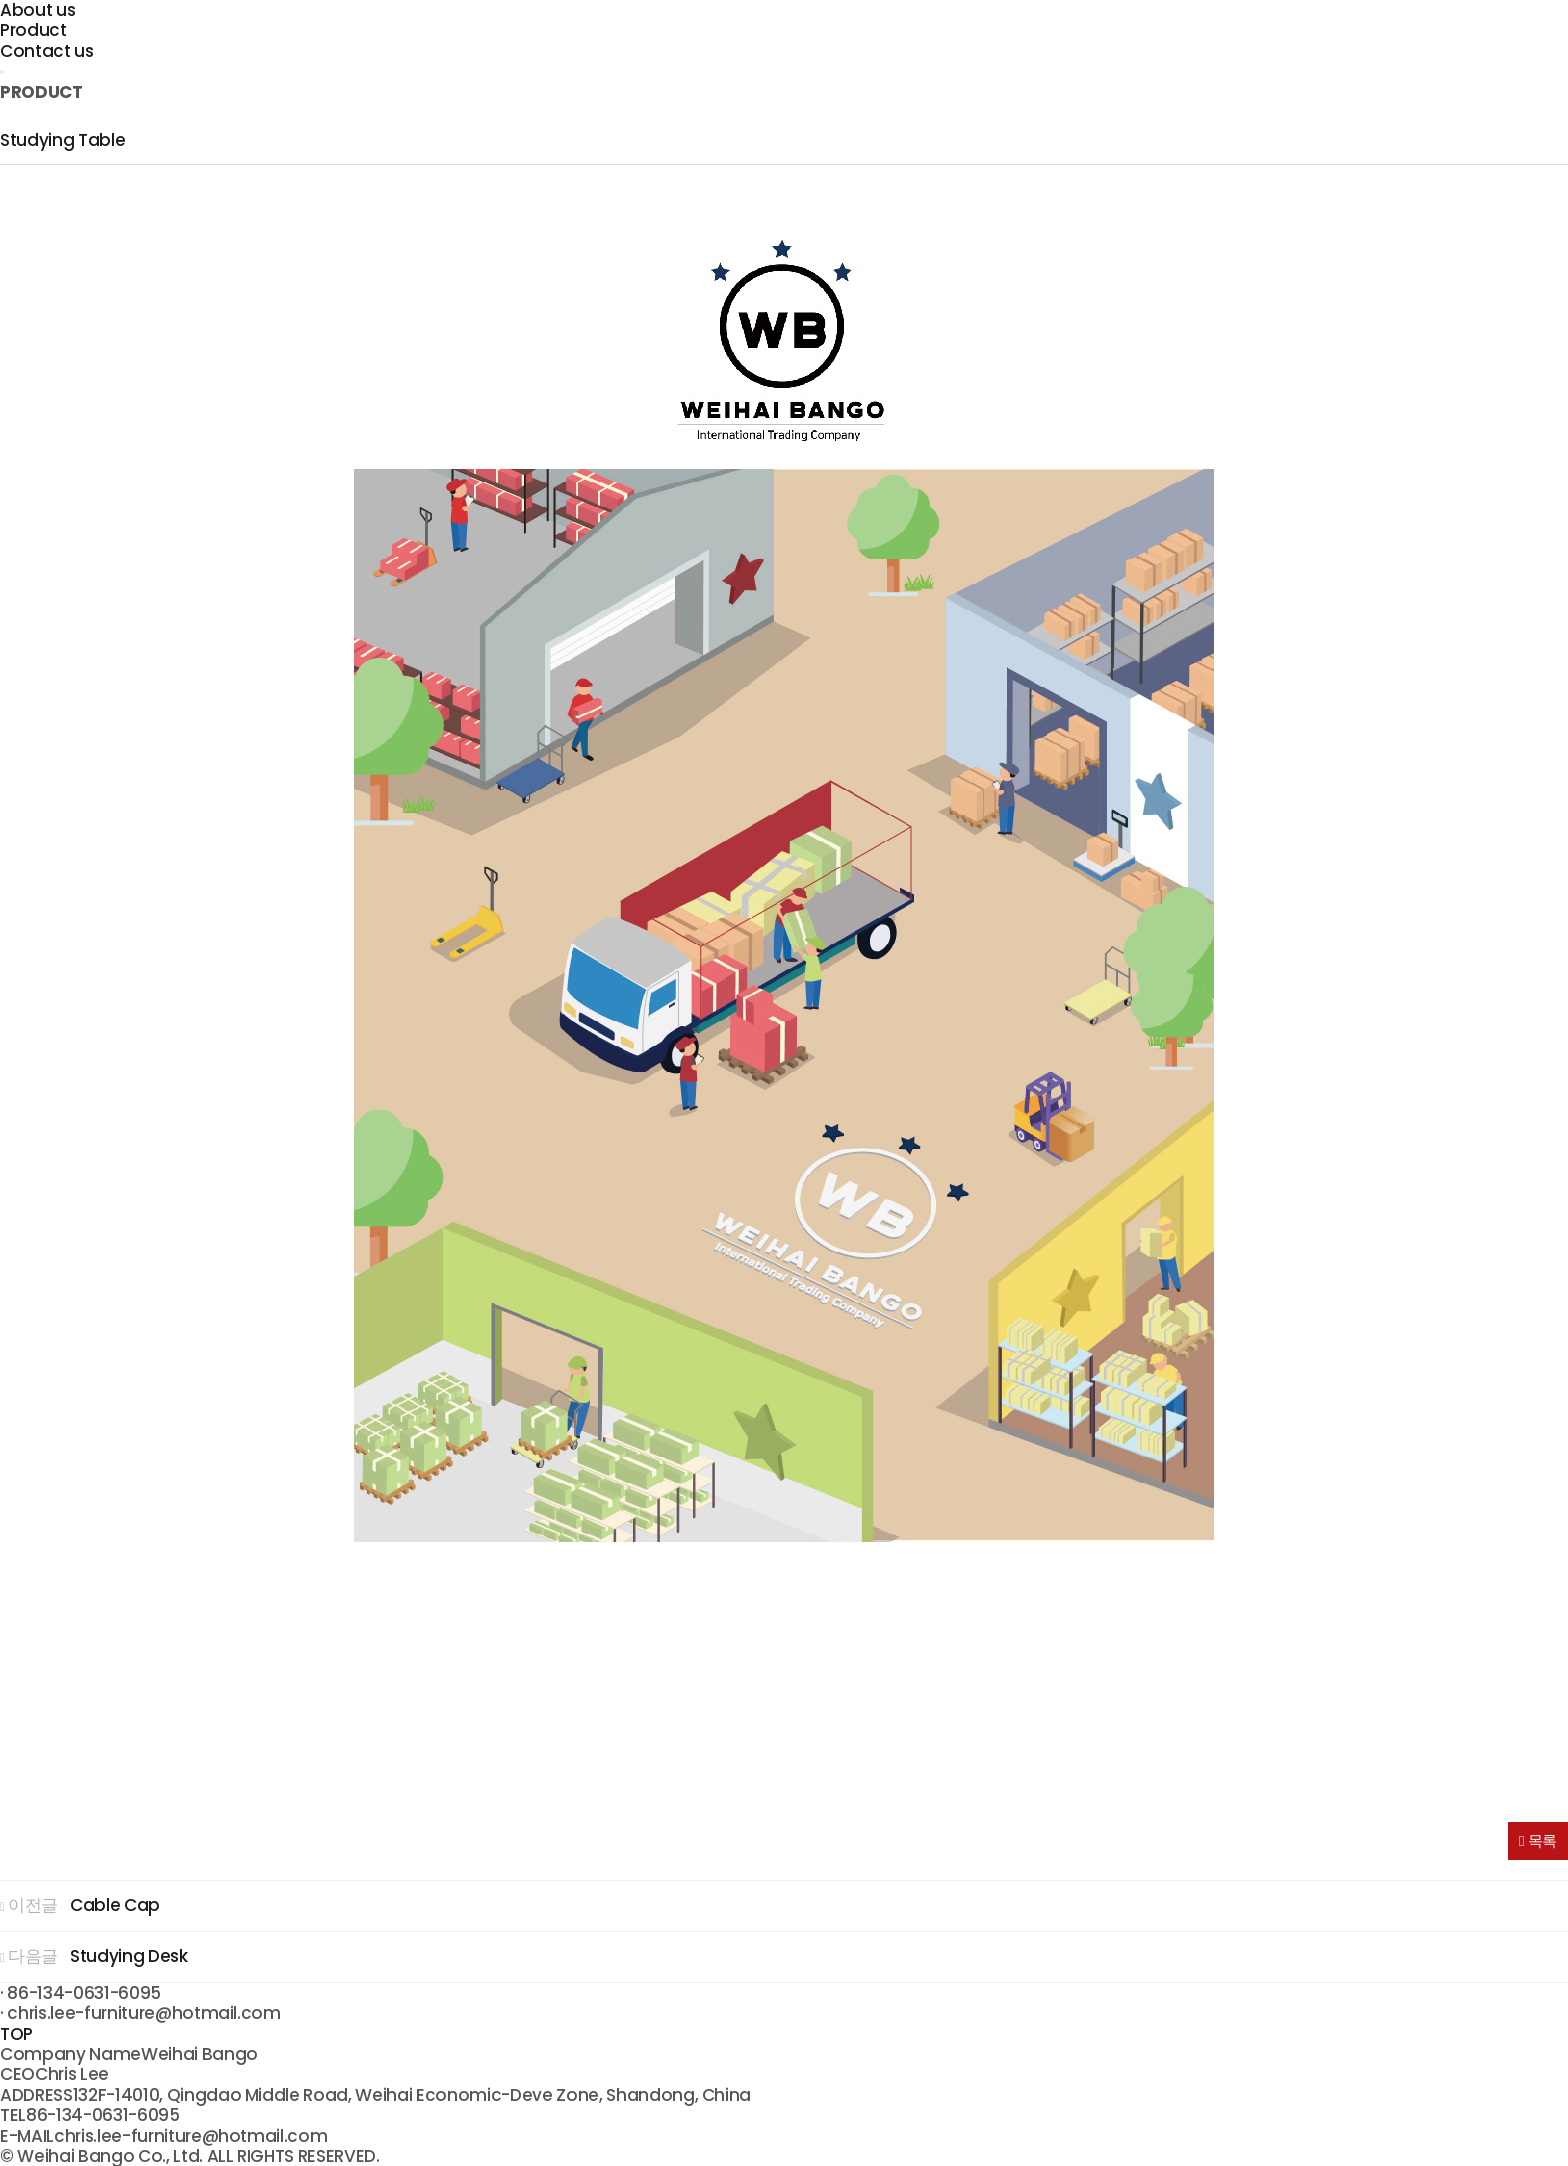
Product (33, 30)
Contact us (47, 51)
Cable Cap (115, 1905)
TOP (16, 2034)
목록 (1538, 1840)
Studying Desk (129, 1956)
